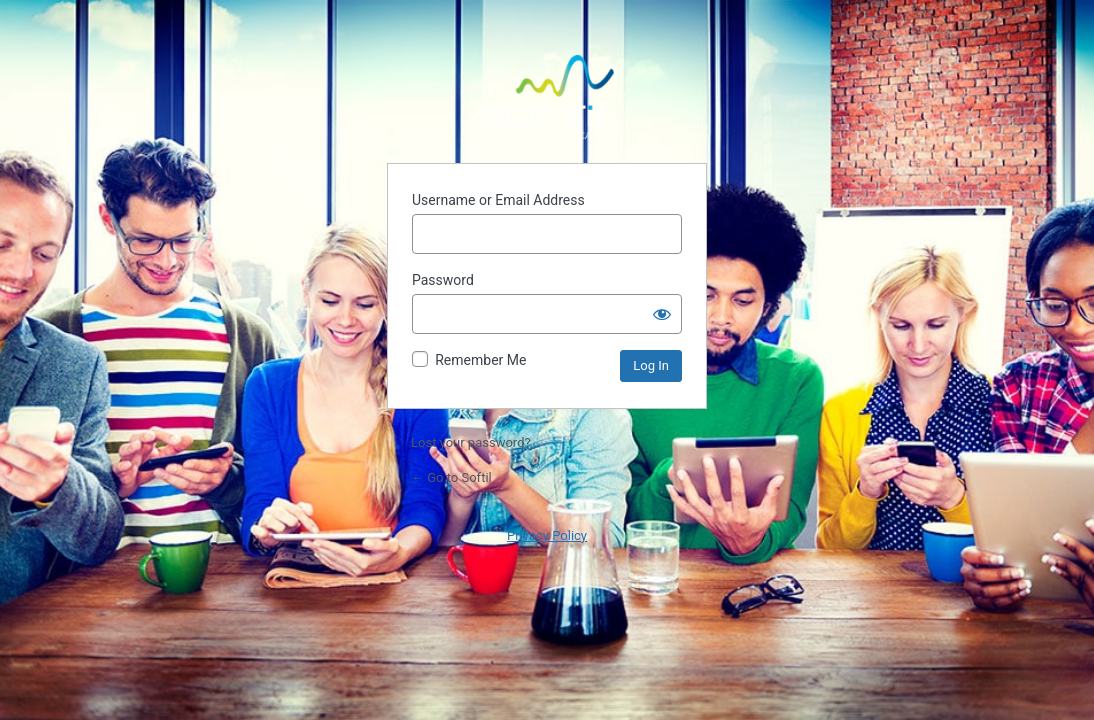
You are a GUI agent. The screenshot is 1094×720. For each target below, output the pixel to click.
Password (443, 280)
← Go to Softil (451, 477)
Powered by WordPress (547, 97)
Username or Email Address (498, 200)
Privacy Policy (547, 535)
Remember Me (480, 360)
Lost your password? (471, 442)
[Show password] (662, 314)
